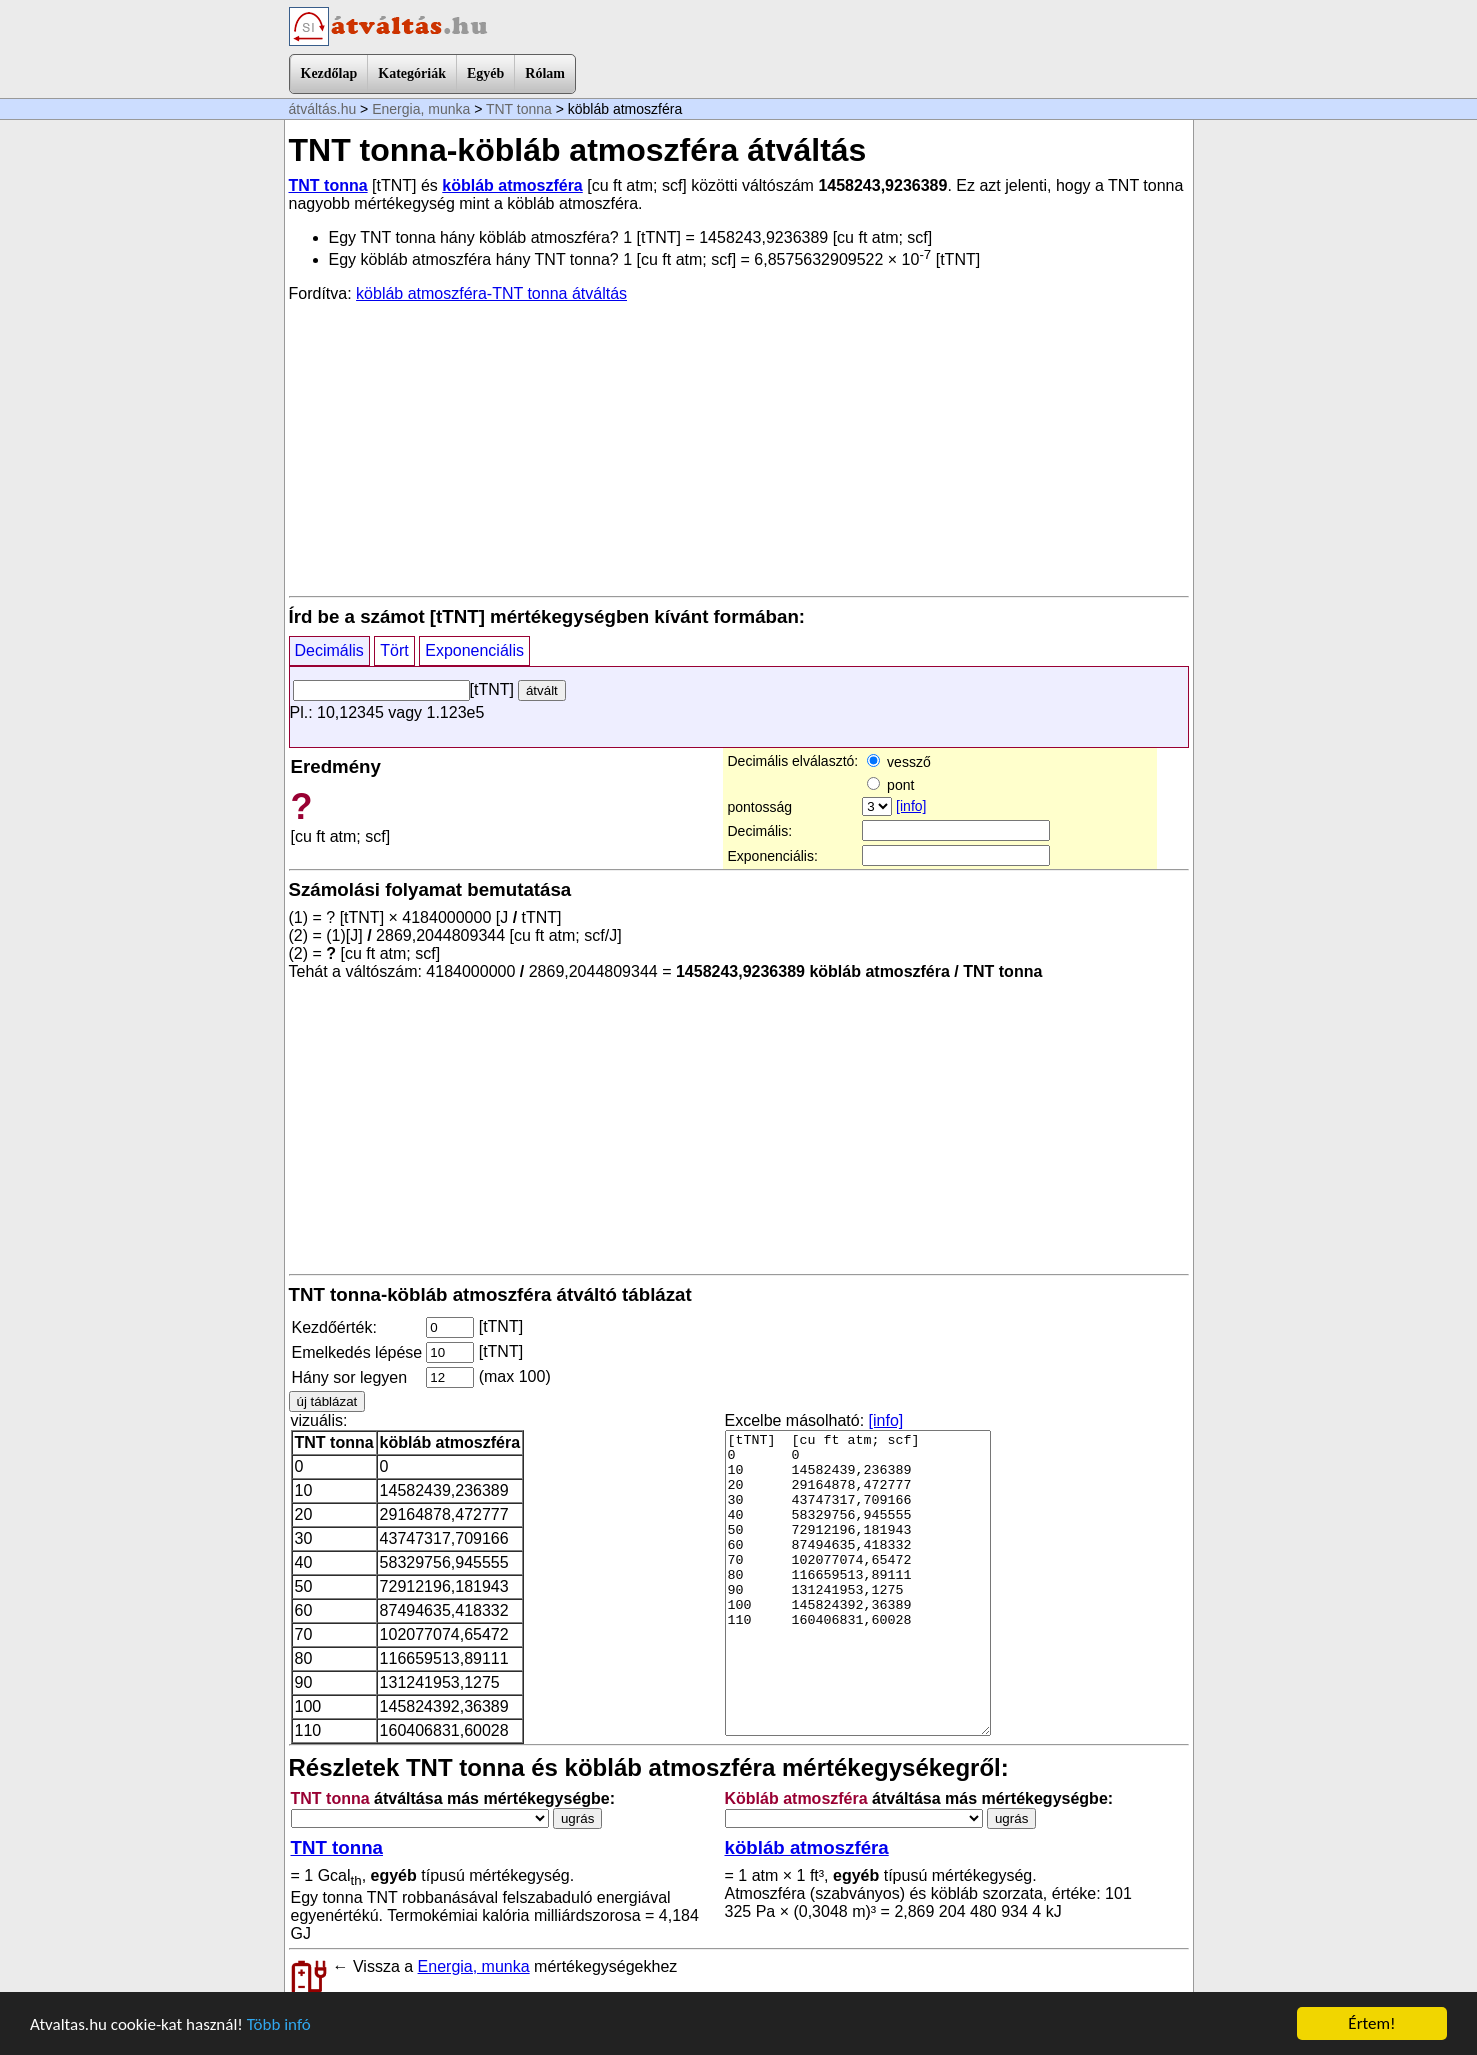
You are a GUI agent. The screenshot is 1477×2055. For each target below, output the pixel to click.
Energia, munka (421, 109)
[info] (911, 806)
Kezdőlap (329, 73)
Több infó (279, 2024)
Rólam (545, 73)
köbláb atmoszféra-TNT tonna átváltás (491, 293)
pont (890, 785)
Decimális (329, 650)
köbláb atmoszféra (512, 185)
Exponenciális (474, 650)
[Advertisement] (739, 448)
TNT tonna (519, 109)
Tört (394, 650)
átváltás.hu (323, 109)
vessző (898, 762)
